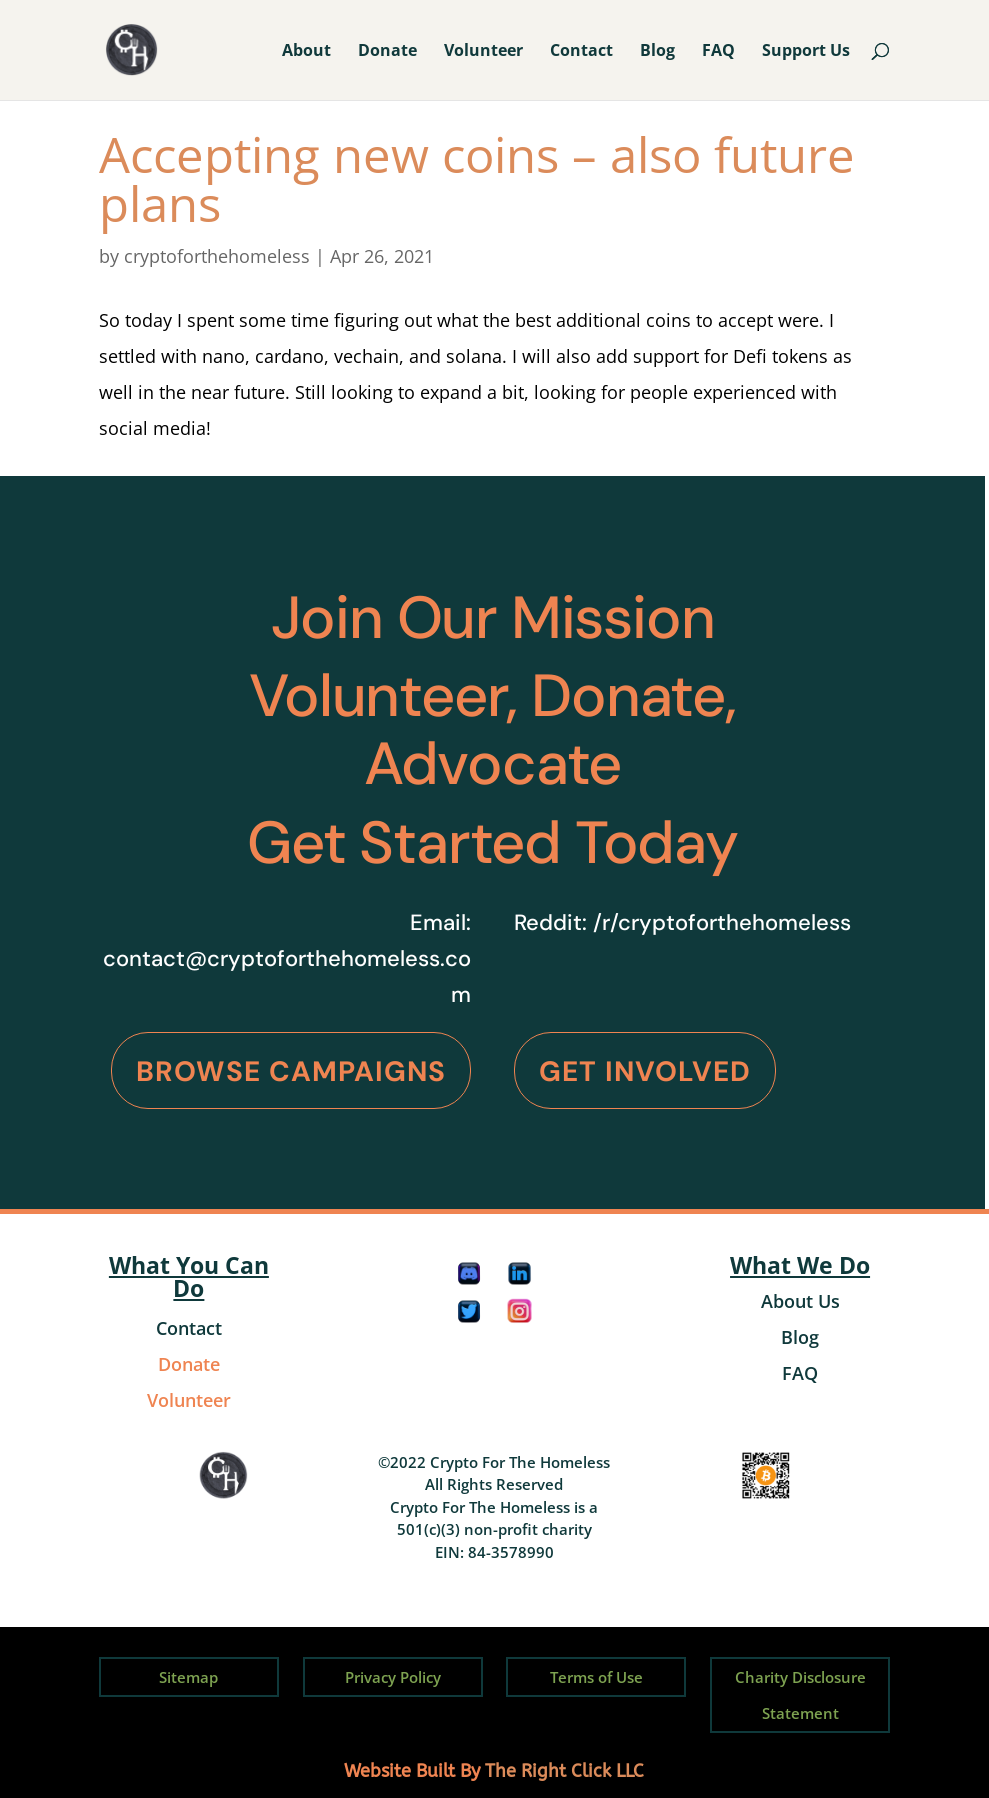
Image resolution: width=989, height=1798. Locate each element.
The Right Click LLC (564, 1771)
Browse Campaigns (291, 1071)
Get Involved (645, 1071)
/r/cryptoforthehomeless (722, 922)
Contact (581, 52)
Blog (657, 52)
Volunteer (483, 52)
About (306, 52)
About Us (800, 1301)
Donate (387, 52)
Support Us (806, 52)
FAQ (718, 52)
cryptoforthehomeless (217, 256)
